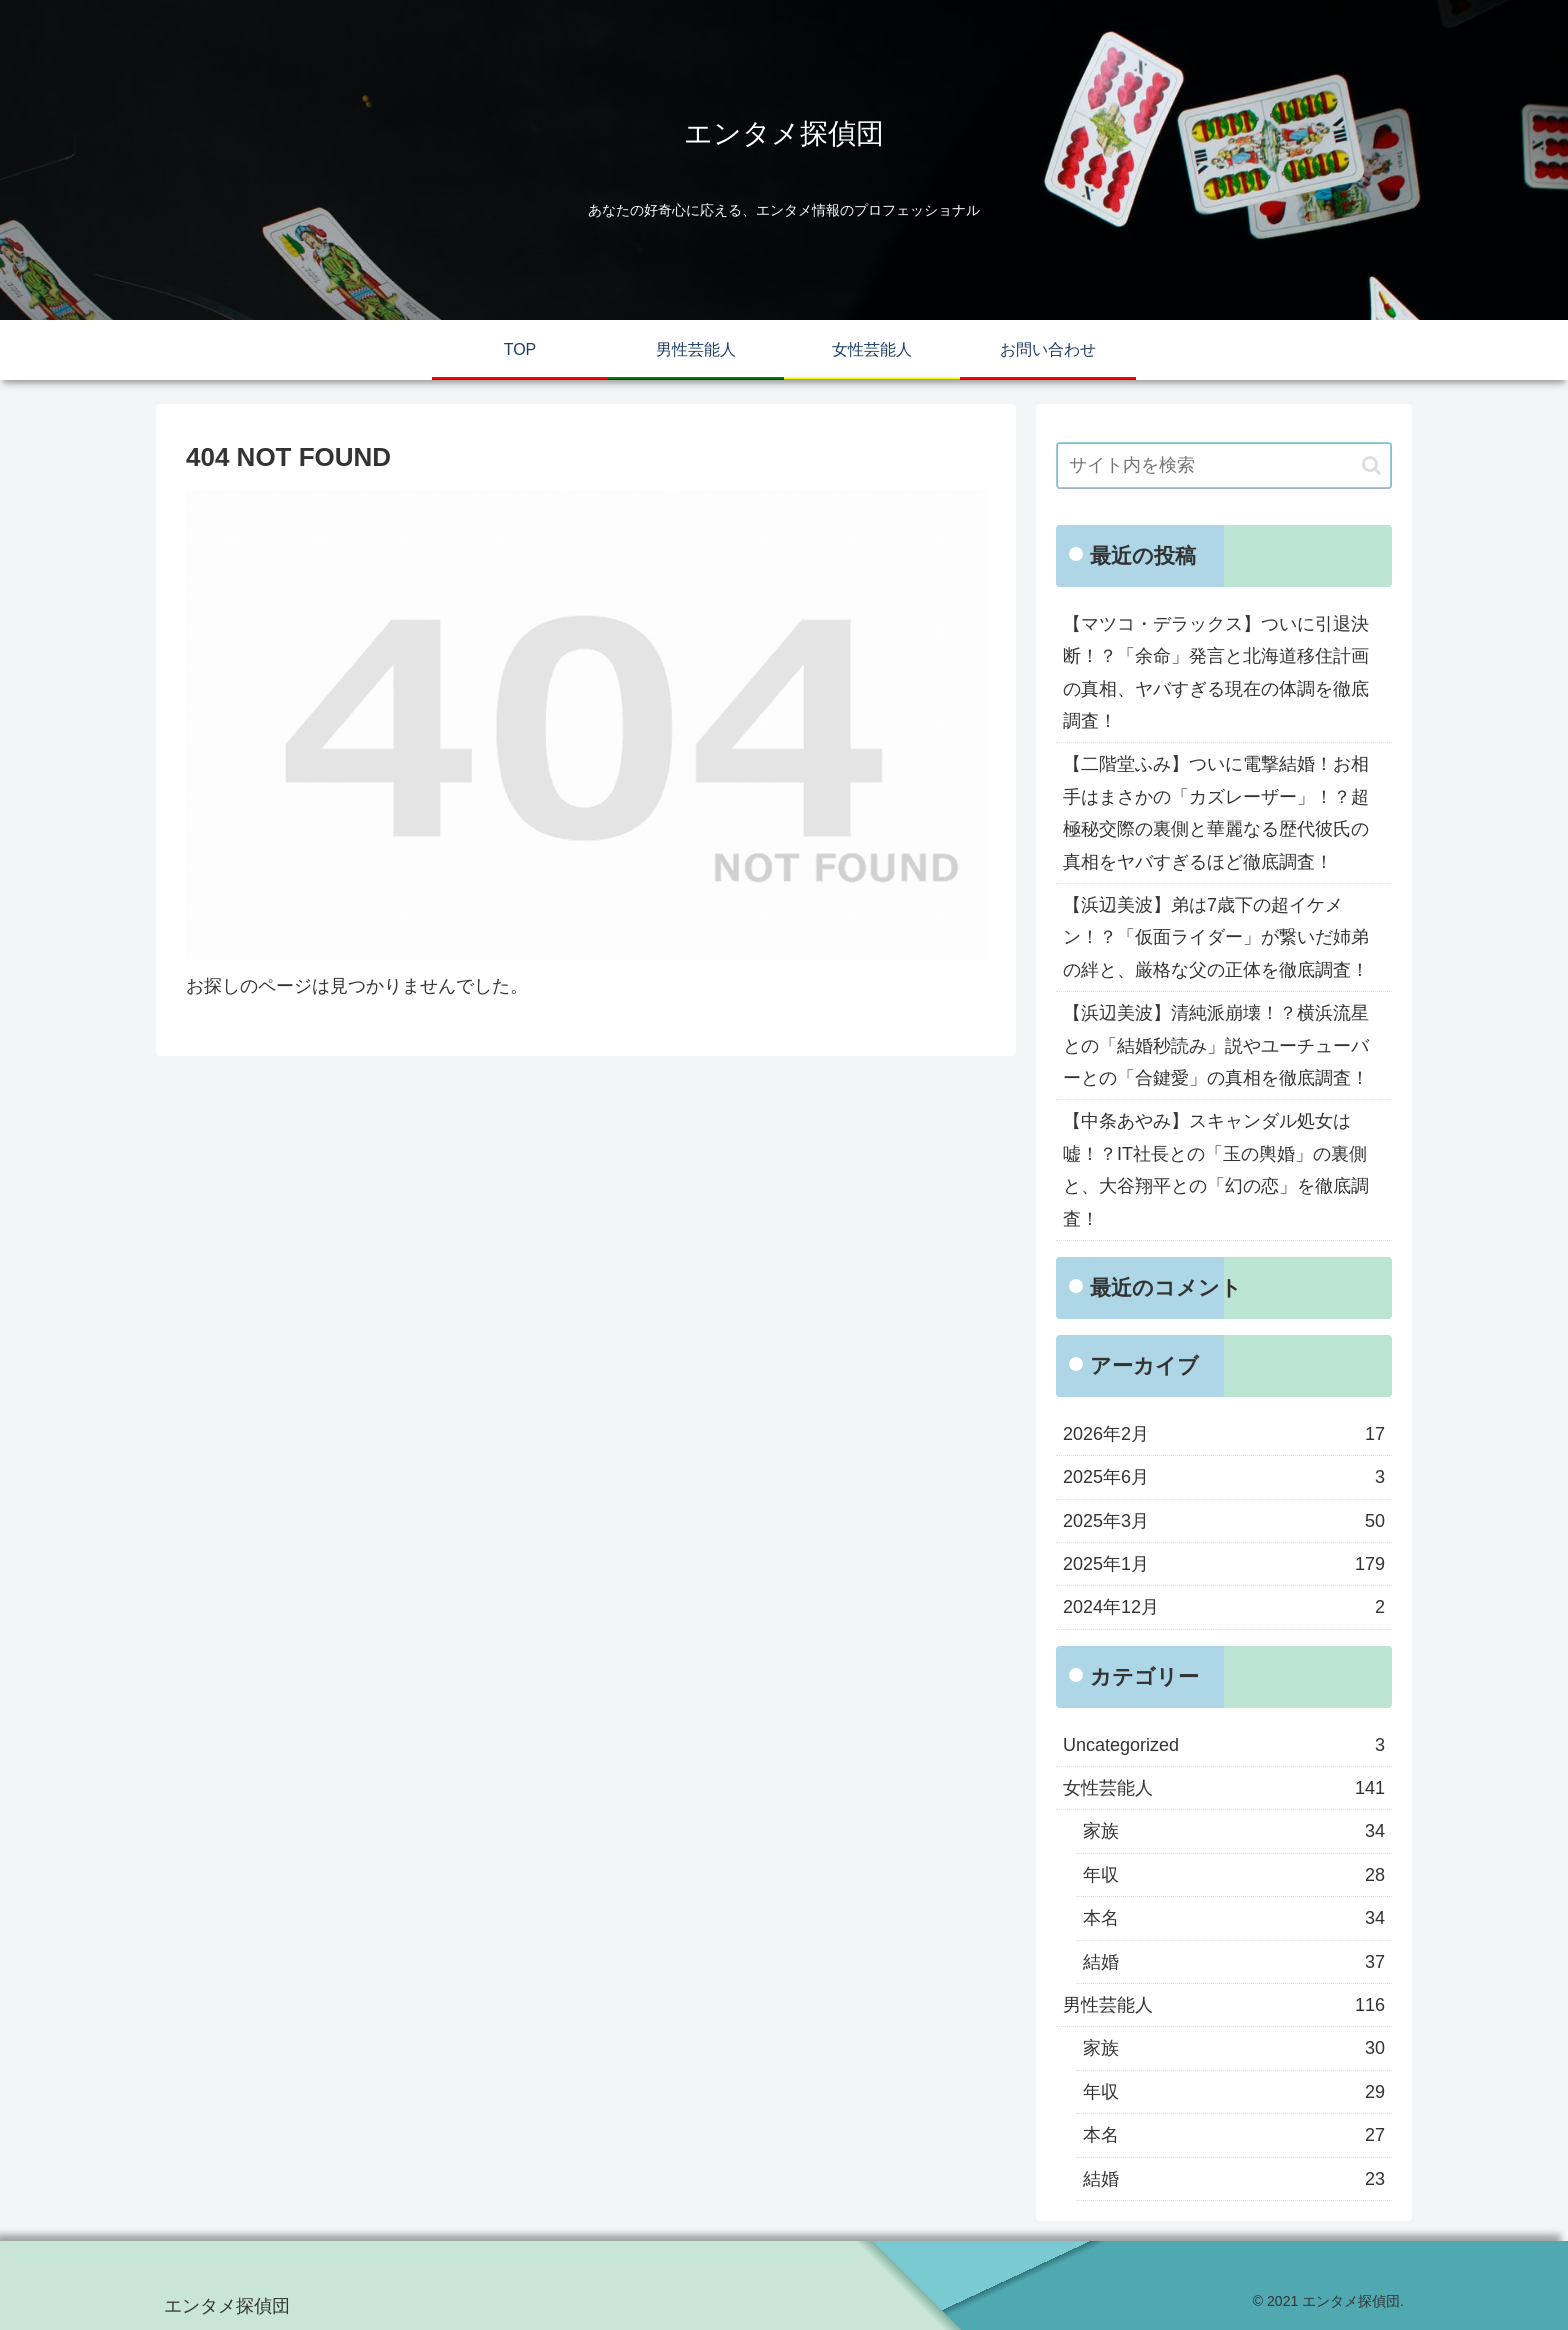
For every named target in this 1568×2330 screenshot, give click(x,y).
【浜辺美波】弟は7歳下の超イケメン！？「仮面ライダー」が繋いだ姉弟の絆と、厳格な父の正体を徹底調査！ (1216, 937)
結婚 (1234, 1962)
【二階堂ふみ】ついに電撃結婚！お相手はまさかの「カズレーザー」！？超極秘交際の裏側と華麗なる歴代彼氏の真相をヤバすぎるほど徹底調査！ (1216, 812)
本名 (1234, 1918)
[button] (1371, 465)
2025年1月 (1224, 1564)
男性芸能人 (1224, 2005)
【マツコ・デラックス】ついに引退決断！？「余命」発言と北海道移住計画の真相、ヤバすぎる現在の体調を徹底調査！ (1216, 672)
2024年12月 (1224, 1607)
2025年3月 (1224, 1521)
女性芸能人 (1224, 1788)
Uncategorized (1224, 1745)
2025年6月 (1224, 1477)
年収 (1234, 1875)
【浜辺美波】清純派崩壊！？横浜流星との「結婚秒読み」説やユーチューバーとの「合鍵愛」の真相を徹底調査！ (1216, 1045)
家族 (1234, 1831)
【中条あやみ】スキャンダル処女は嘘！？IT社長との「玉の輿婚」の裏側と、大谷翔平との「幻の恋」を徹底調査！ (1216, 1169)
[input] (1224, 465)
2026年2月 (1224, 1434)
